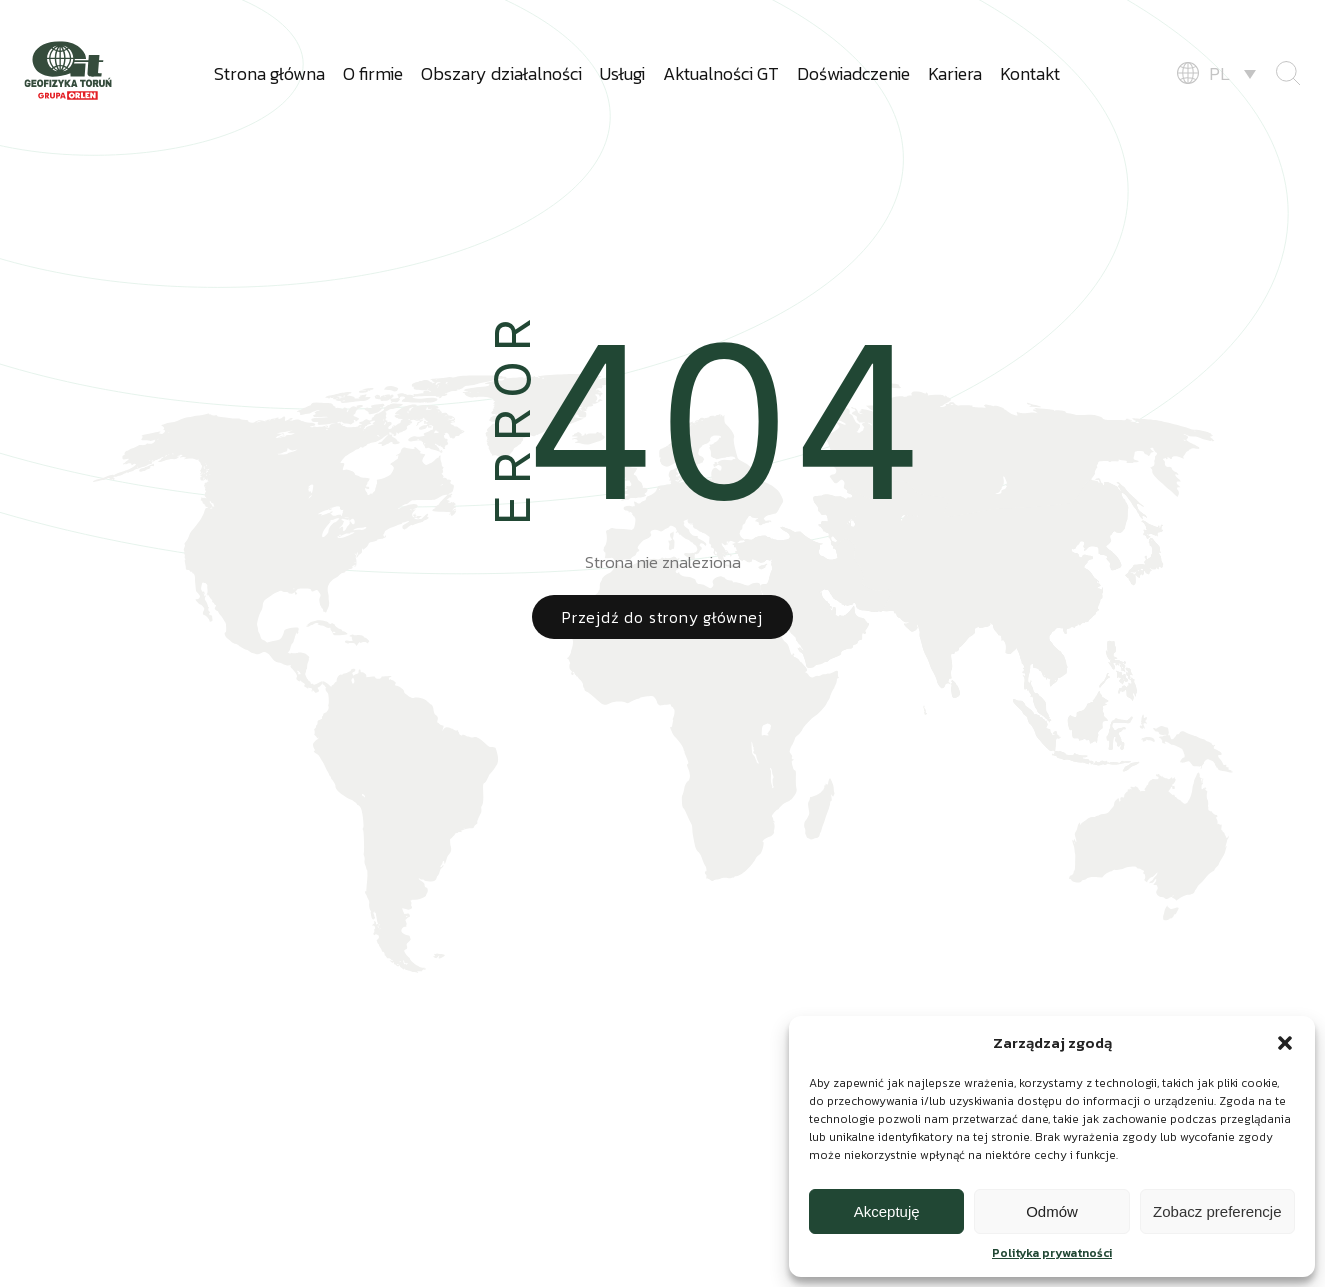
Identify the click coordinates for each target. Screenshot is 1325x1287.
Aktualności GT (721, 73)
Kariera (955, 73)
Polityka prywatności (1052, 1253)
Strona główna (269, 73)
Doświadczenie (853, 73)
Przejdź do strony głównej (662, 617)
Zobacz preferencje (1217, 1211)
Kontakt (1030, 73)
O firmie (373, 73)
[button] (1285, 1043)
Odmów (1052, 1211)
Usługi (622, 73)
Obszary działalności (501, 73)
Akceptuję (887, 1211)
